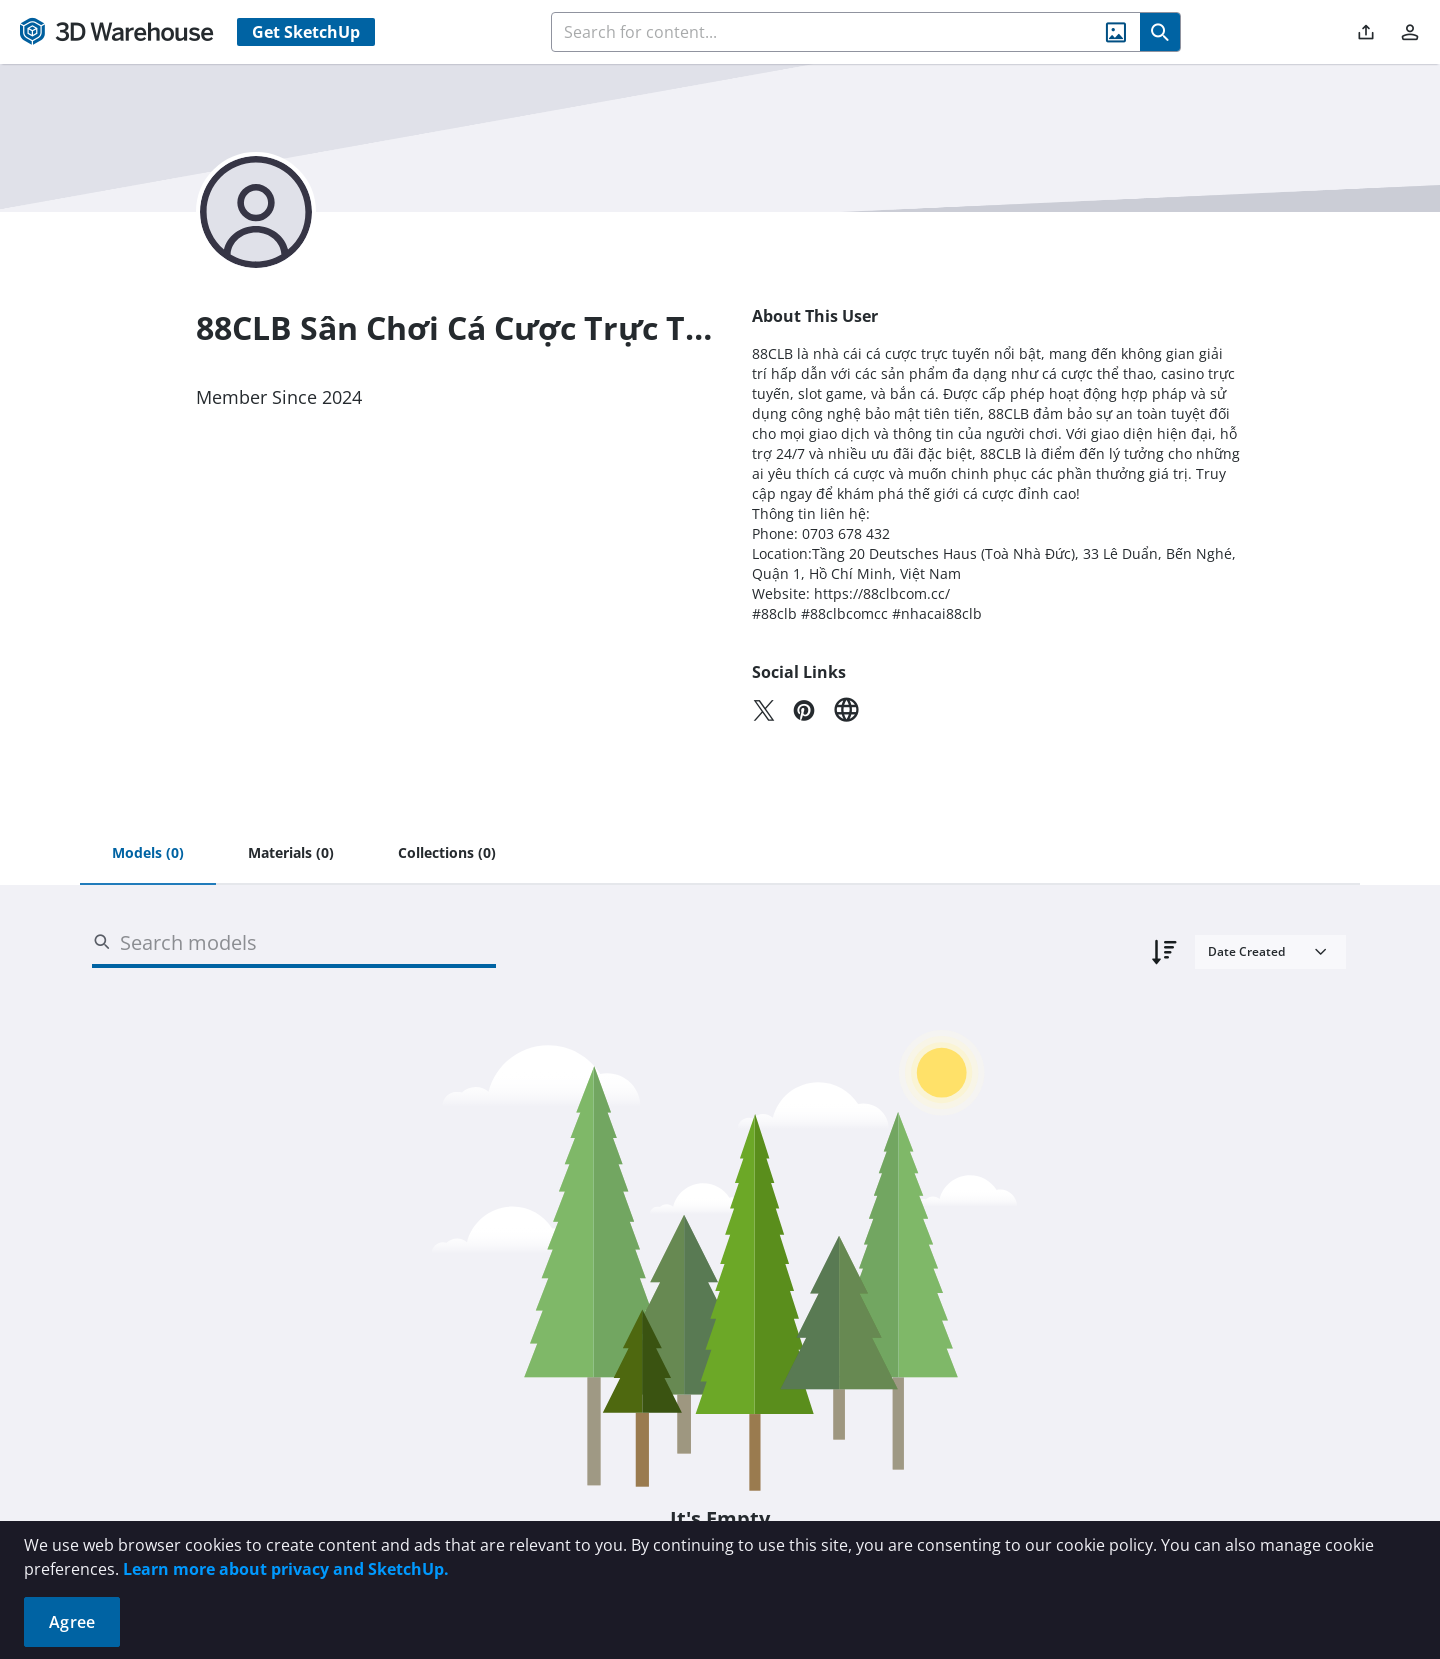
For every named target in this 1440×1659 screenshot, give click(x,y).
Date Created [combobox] (1246, 951)
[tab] (148, 854)
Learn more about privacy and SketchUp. (286, 1569)
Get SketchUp (306, 32)
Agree (72, 1622)
